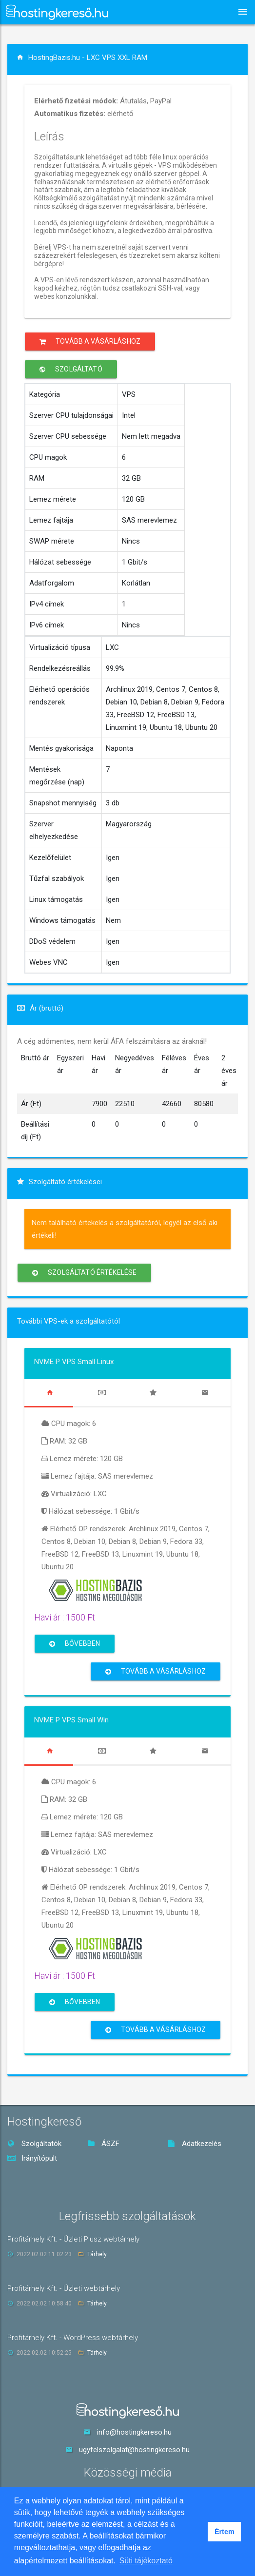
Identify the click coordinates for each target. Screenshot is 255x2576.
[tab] (50, 1392)
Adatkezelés (194, 2143)
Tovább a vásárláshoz (90, 341)
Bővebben (75, 1644)
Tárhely (97, 2254)
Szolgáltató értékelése (84, 1273)
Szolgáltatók (34, 2143)
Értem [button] (225, 2532)
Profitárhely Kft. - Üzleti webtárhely (63, 2288)
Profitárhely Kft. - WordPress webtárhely (72, 2337)
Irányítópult (32, 2158)
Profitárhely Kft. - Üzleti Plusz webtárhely (73, 2239)
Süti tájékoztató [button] (146, 2560)
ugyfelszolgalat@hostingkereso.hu (134, 2449)
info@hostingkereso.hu (134, 2432)
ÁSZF (103, 2143)
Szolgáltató (71, 369)
